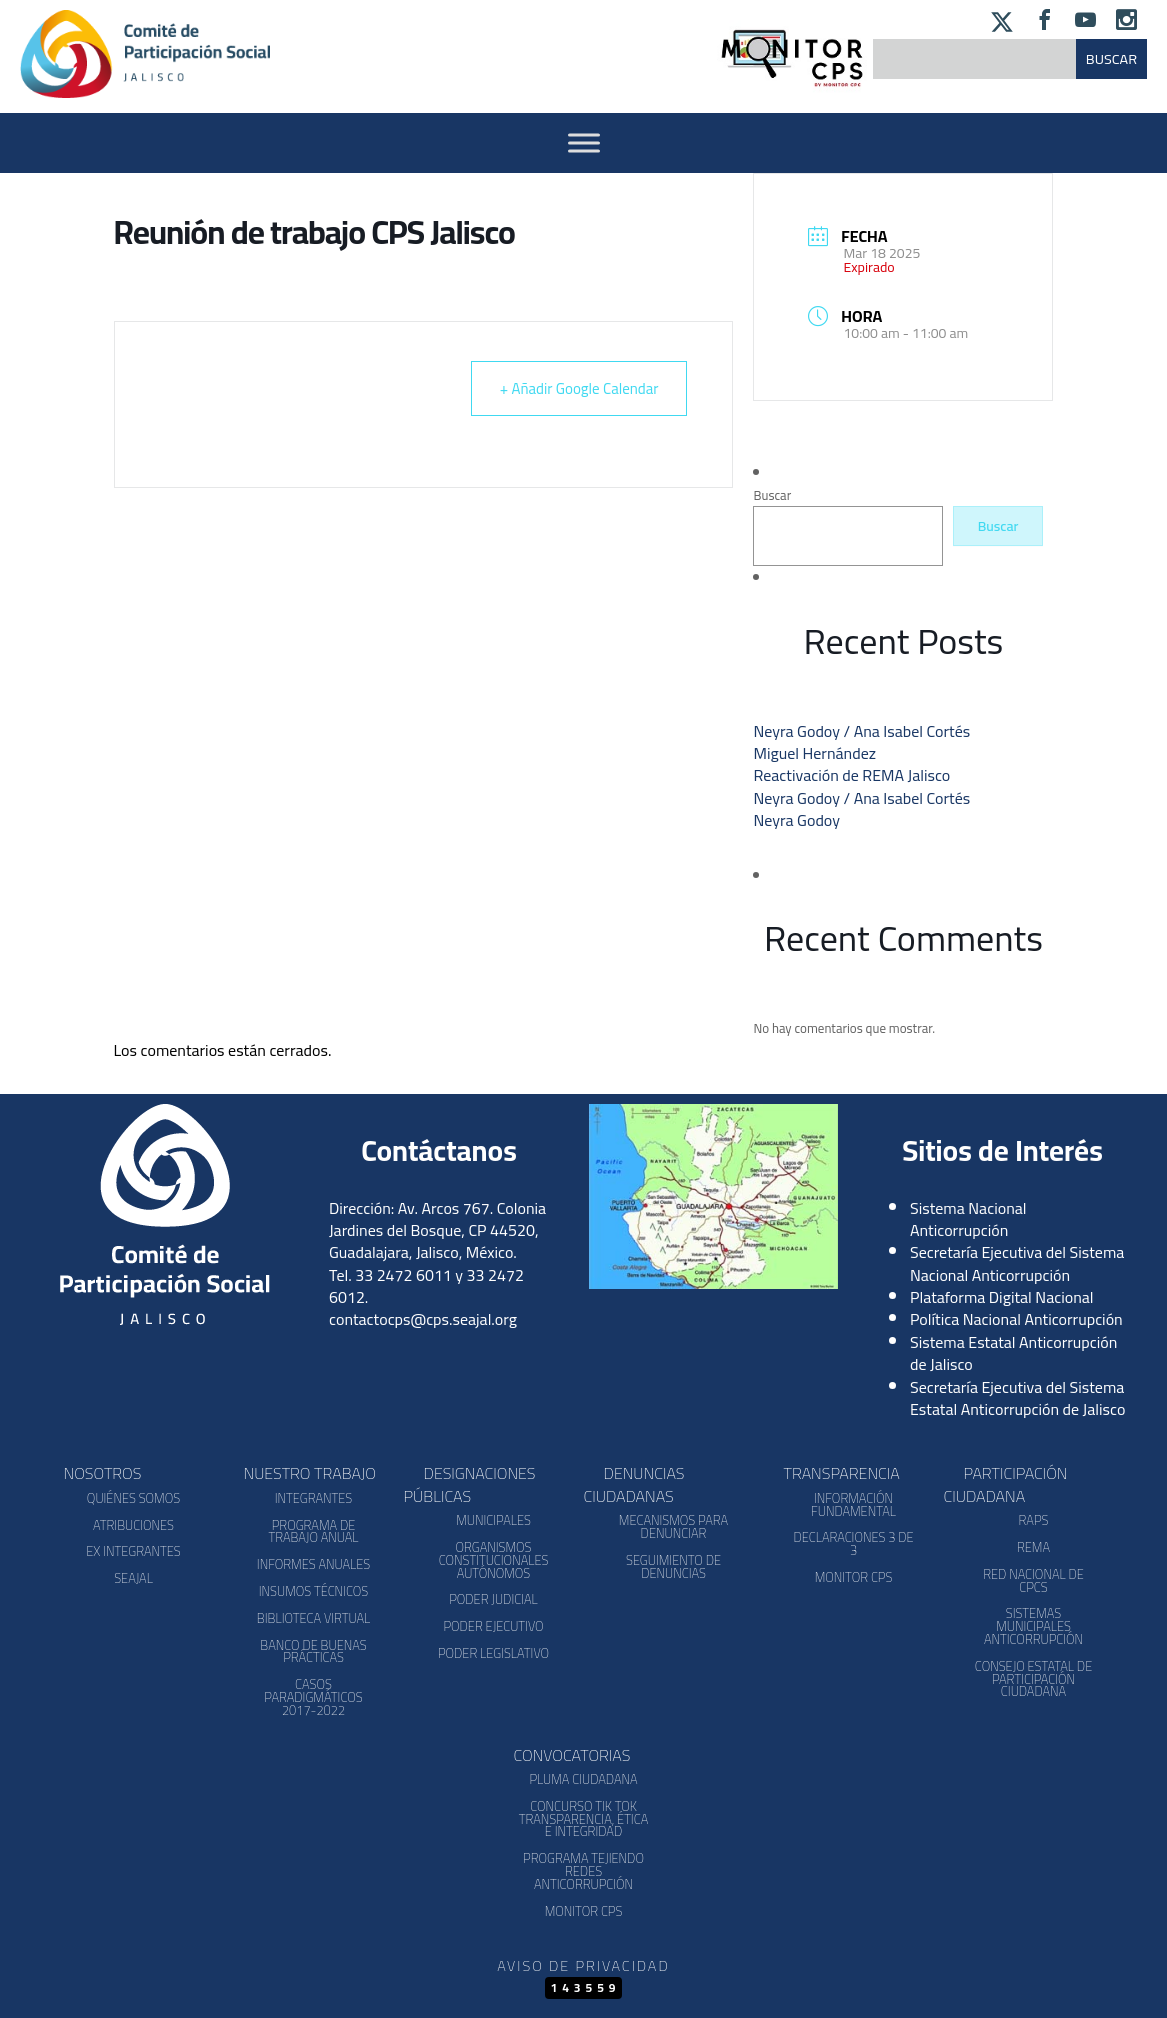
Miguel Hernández (814, 753)
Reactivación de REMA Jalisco (851, 775)
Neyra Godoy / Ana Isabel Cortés (861, 731)
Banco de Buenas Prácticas (313, 1651)
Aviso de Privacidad (583, 1965)
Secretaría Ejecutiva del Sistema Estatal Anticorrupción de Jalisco (1017, 1398)
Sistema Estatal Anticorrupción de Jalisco (1013, 1353)
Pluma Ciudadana (583, 1779)
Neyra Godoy (796, 820)
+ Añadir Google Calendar (579, 388)
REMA (1033, 1547)
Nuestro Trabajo (310, 1473)
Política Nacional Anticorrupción (1016, 1319)
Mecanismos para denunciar (673, 1526)
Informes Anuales (313, 1564)
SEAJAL (133, 1578)
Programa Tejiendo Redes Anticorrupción (583, 1871)
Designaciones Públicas (470, 1484)
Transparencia (842, 1473)
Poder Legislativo (493, 1653)
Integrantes (313, 1498)
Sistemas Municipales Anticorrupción (1033, 1626)
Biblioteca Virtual (313, 1618)
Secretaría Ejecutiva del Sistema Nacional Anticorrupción (1017, 1263)
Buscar (772, 495)
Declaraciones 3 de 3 (853, 1543)
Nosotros (103, 1473)
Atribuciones (133, 1525)
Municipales (493, 1520)
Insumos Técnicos (314, 1591)
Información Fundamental (853, 1504)
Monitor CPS (854, 1577)
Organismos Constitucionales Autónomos (494, 1560)
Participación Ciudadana (1006, 1484)
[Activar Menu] (584, 142)
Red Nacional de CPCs (1033, 1580)
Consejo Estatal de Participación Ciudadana (1033, 1679)
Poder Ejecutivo (493, 1626)
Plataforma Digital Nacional (1002, 1297)
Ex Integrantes (133, 1551)
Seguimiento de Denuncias (673, 1566)
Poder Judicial (493, 1599)
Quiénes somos (133, 1498)
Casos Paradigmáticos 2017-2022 (313, 1697)
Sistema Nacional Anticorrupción (968, 1219)
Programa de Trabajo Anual (313, 1531)
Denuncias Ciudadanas (634, 1484)
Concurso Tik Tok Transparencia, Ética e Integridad (583, 1819)
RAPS (1034, 1520)
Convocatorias (572, 1755)
